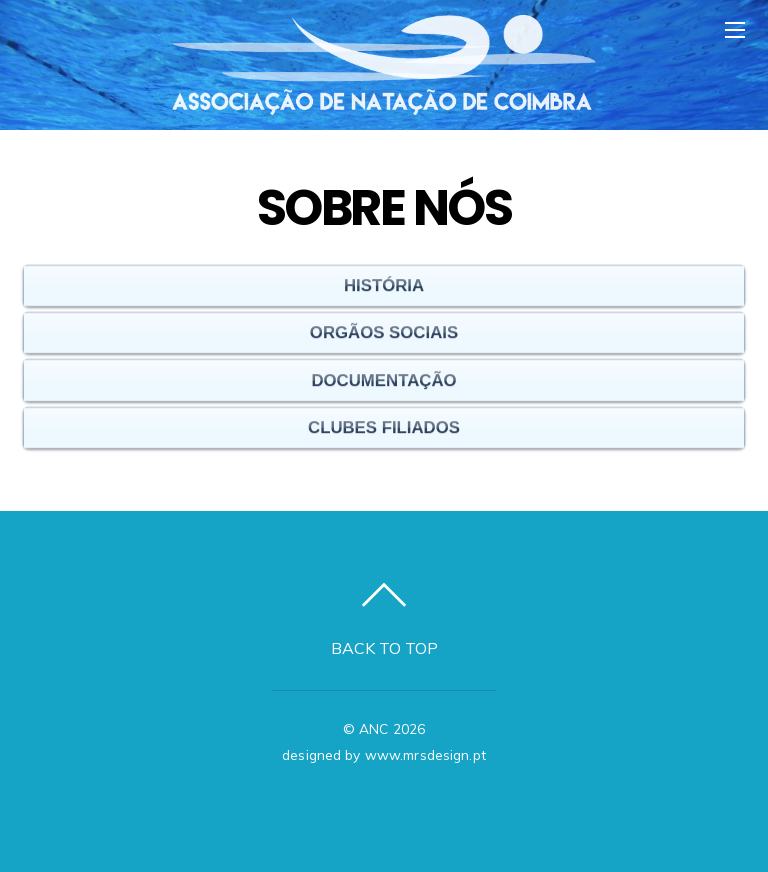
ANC (373, 728)
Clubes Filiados (384, 424)
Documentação (383, 377)
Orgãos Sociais (384, 329)
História (384, 282)
